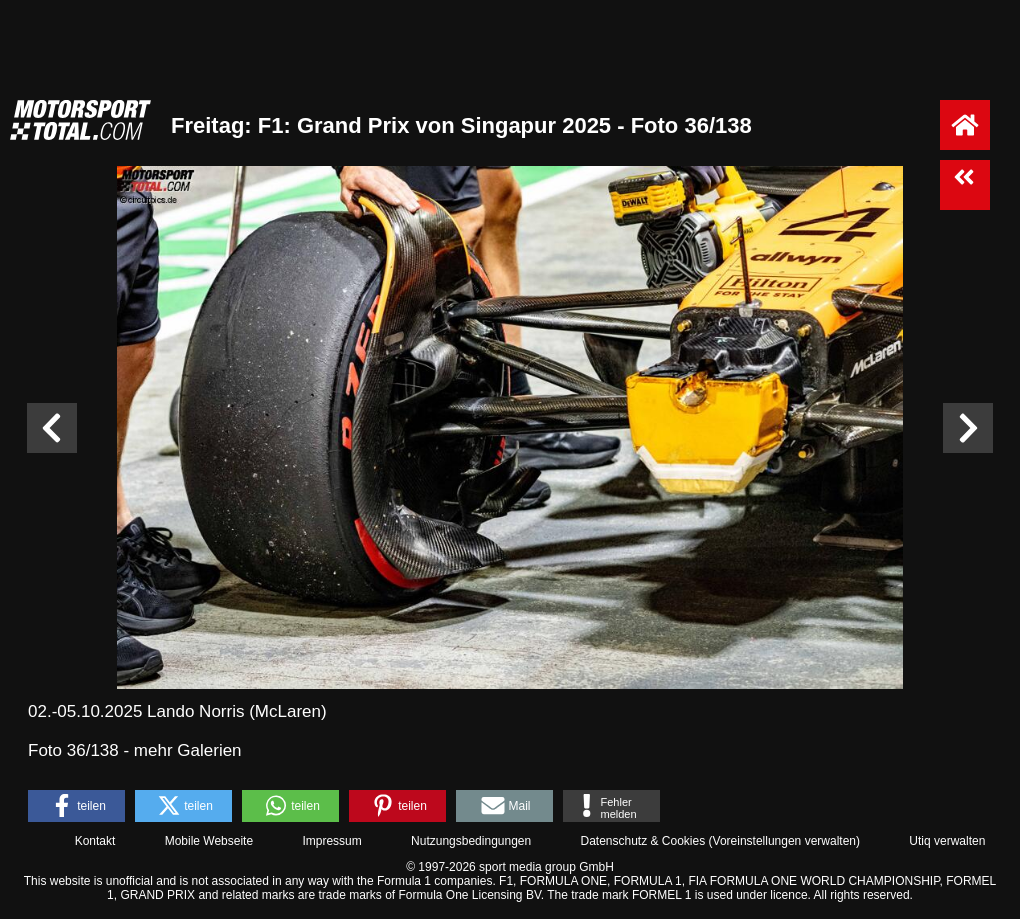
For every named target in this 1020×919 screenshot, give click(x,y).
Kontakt (95, 841)
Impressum (331, 841)
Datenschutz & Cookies (642, 841)
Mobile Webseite (209, 841)
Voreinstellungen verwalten (784, 841)
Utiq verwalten (947, 841)
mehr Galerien (188, 750)
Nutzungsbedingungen (471, 841)
